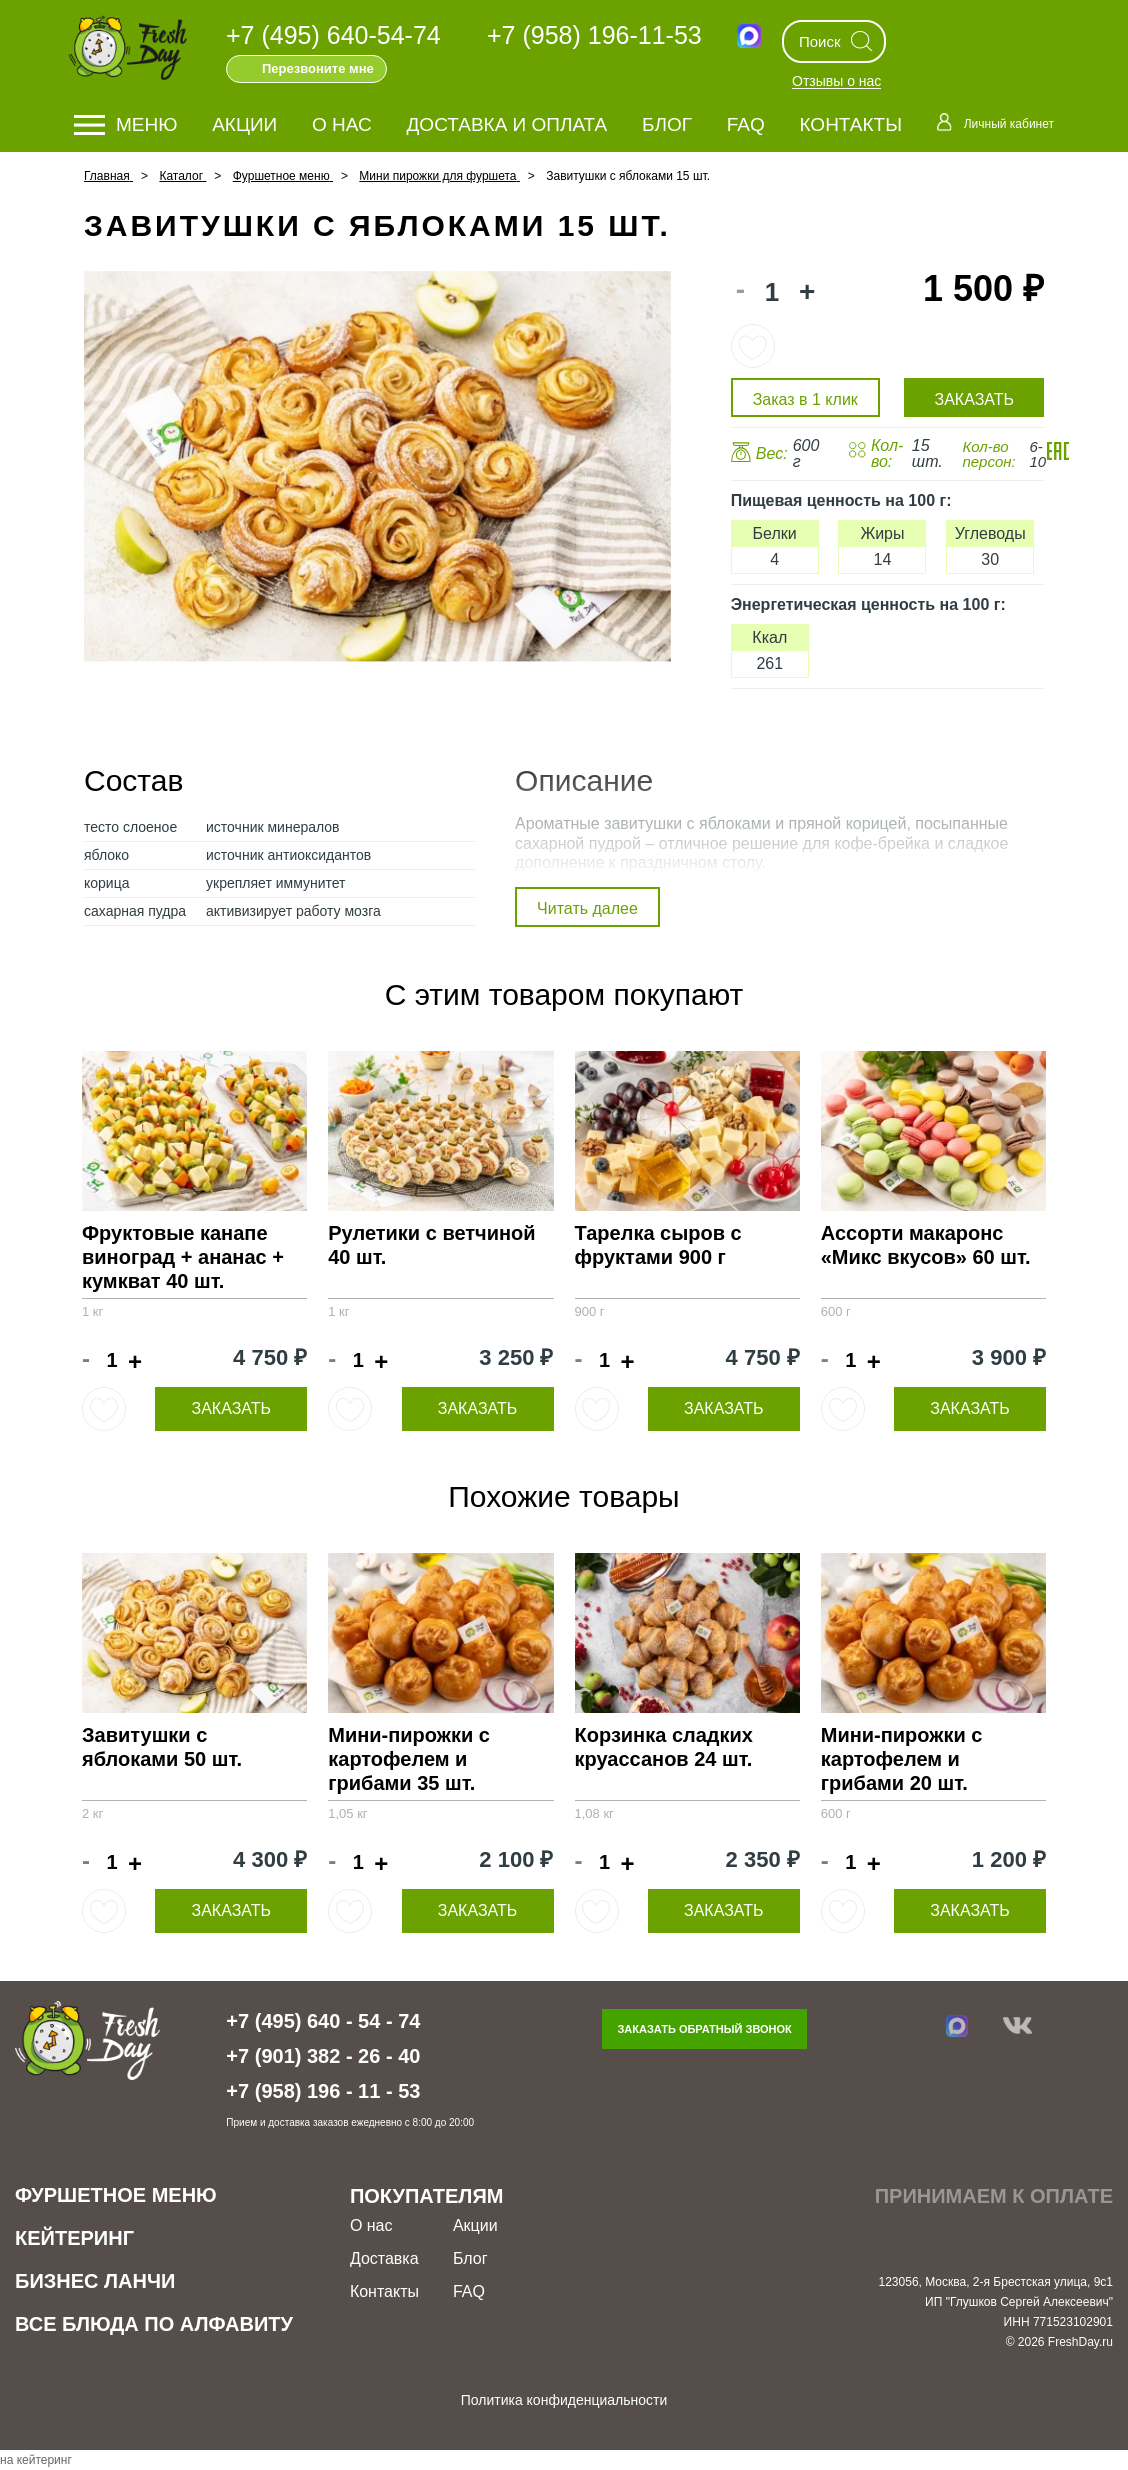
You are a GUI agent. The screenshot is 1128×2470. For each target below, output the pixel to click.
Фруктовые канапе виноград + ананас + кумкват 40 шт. (183, 1257)
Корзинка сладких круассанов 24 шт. (664, 1747)
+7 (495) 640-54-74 (333, 35)
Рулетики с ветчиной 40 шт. (431, 1245)
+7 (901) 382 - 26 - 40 (323, 2056)
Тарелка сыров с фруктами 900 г (658, 1245)
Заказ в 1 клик (805, 399)
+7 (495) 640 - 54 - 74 (323, 2021)
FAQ (746, 124)
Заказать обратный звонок (704, 2029)
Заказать (231, 1408)
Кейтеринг (74, 2238)
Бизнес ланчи (95, 2281)
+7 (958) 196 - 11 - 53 (323, 2091)
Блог (667, 124)
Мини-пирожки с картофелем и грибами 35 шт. (409, 1759)
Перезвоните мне (318, 68)
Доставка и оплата (507, 124)
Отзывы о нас (836, 82)
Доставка (384, 2258)
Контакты (851, 124)
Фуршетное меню (116, 2195)
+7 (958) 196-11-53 (594, 35)
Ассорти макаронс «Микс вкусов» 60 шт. (926, 1245)
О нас (342, 124)
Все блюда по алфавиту (154, 2324)
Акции (244, 124)
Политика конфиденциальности (564, 2400)
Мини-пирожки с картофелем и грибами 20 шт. (902, 1759)
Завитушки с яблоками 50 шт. (162, 1747)
